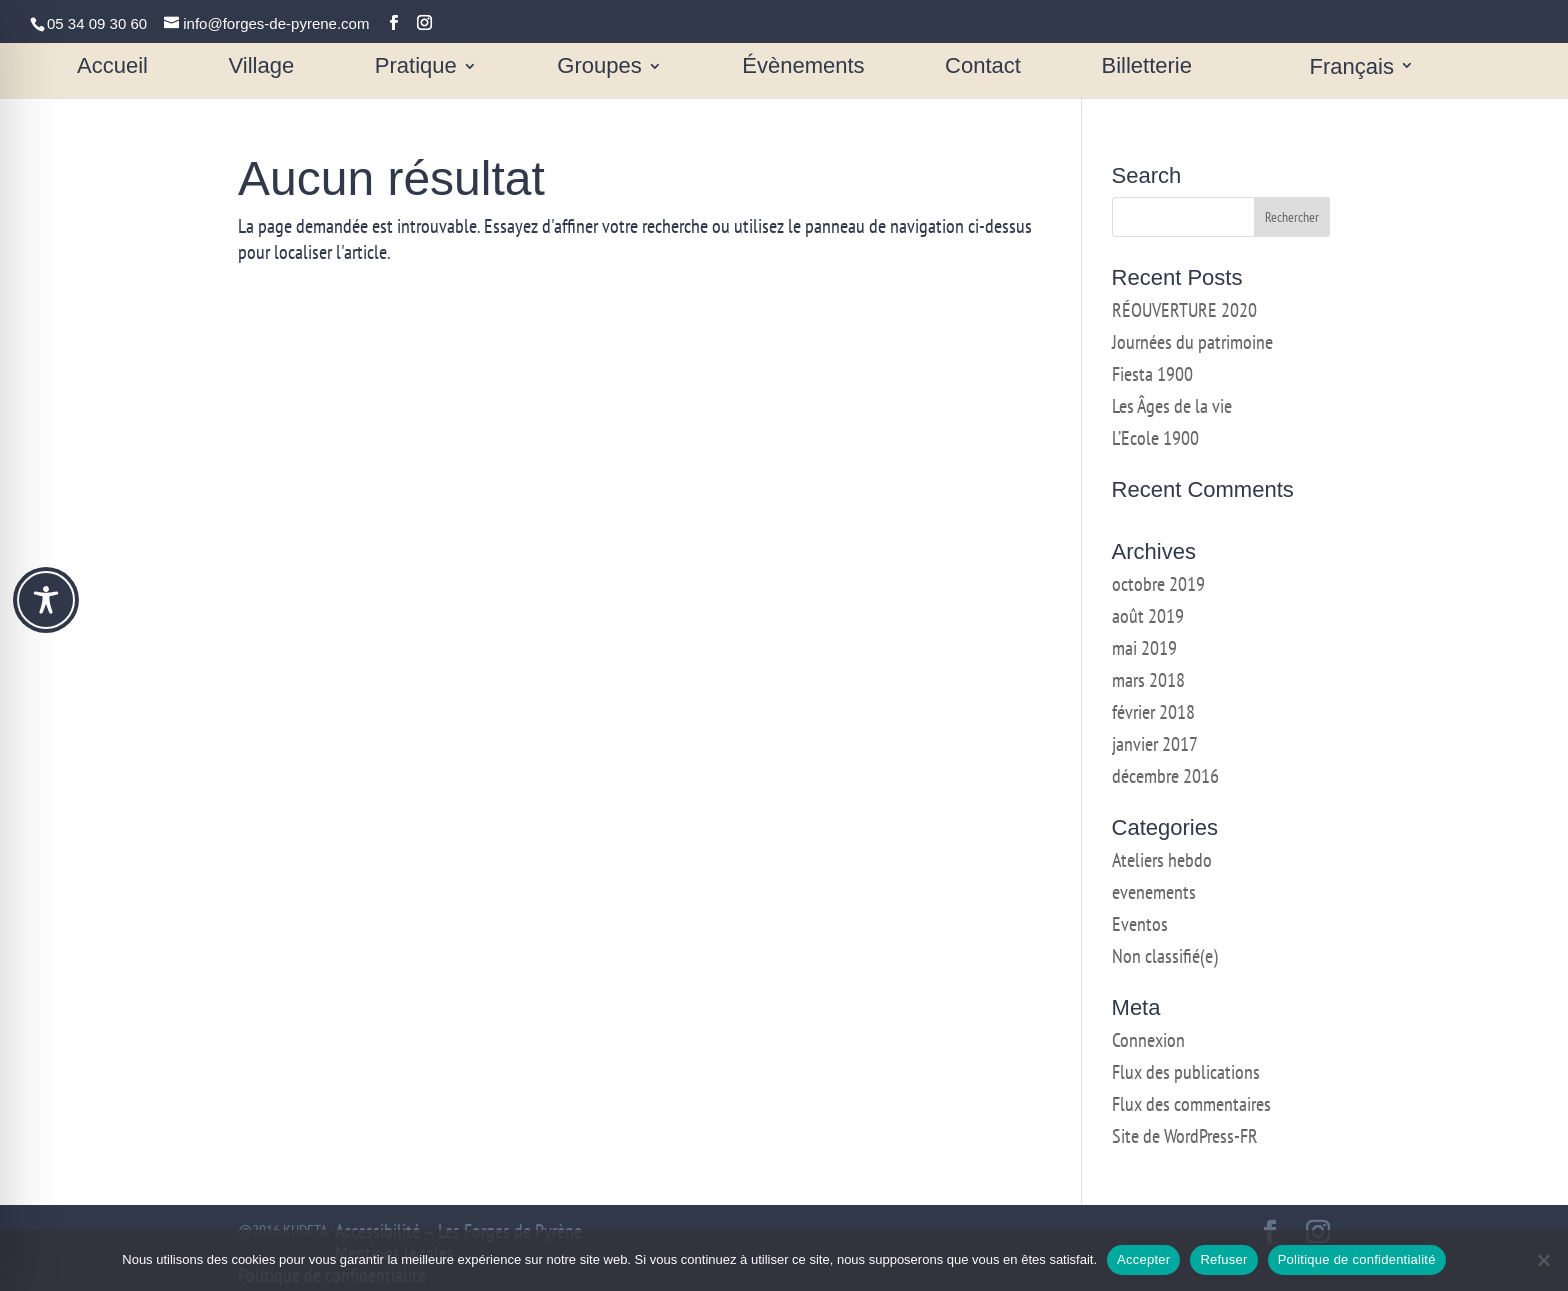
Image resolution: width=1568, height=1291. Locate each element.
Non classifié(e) (1165, 956)
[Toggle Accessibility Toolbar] (46, 600)
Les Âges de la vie (1172, 406)
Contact (983, 68)
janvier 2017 (1155, 744)
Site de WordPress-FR (1185, 1136)
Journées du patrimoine (1192, 342)
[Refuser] (1543, 1260)
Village (262, 68)
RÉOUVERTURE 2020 (1184, 310)
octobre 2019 (1158, 584)
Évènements (803, 68)
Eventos (1140, 924)
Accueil (112, 68)
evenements (1154, 892)
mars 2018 (1148, 680)
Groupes (599, 68)
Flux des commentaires (1191, 1104)
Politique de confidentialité (1357, 1259)
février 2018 (1153, 712)
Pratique (416, 68)
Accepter (1143, 1259)
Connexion (1148, 1040)
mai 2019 (1144, 648)
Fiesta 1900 (1152, 374)
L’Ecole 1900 (1155, 438)
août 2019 (1148, 616)
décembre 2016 (1165, 776)
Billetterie (1147, 68)
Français (1352, 68)
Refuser (1223, 1259)
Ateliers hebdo (1162, 860)
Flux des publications (1186, 1072)
